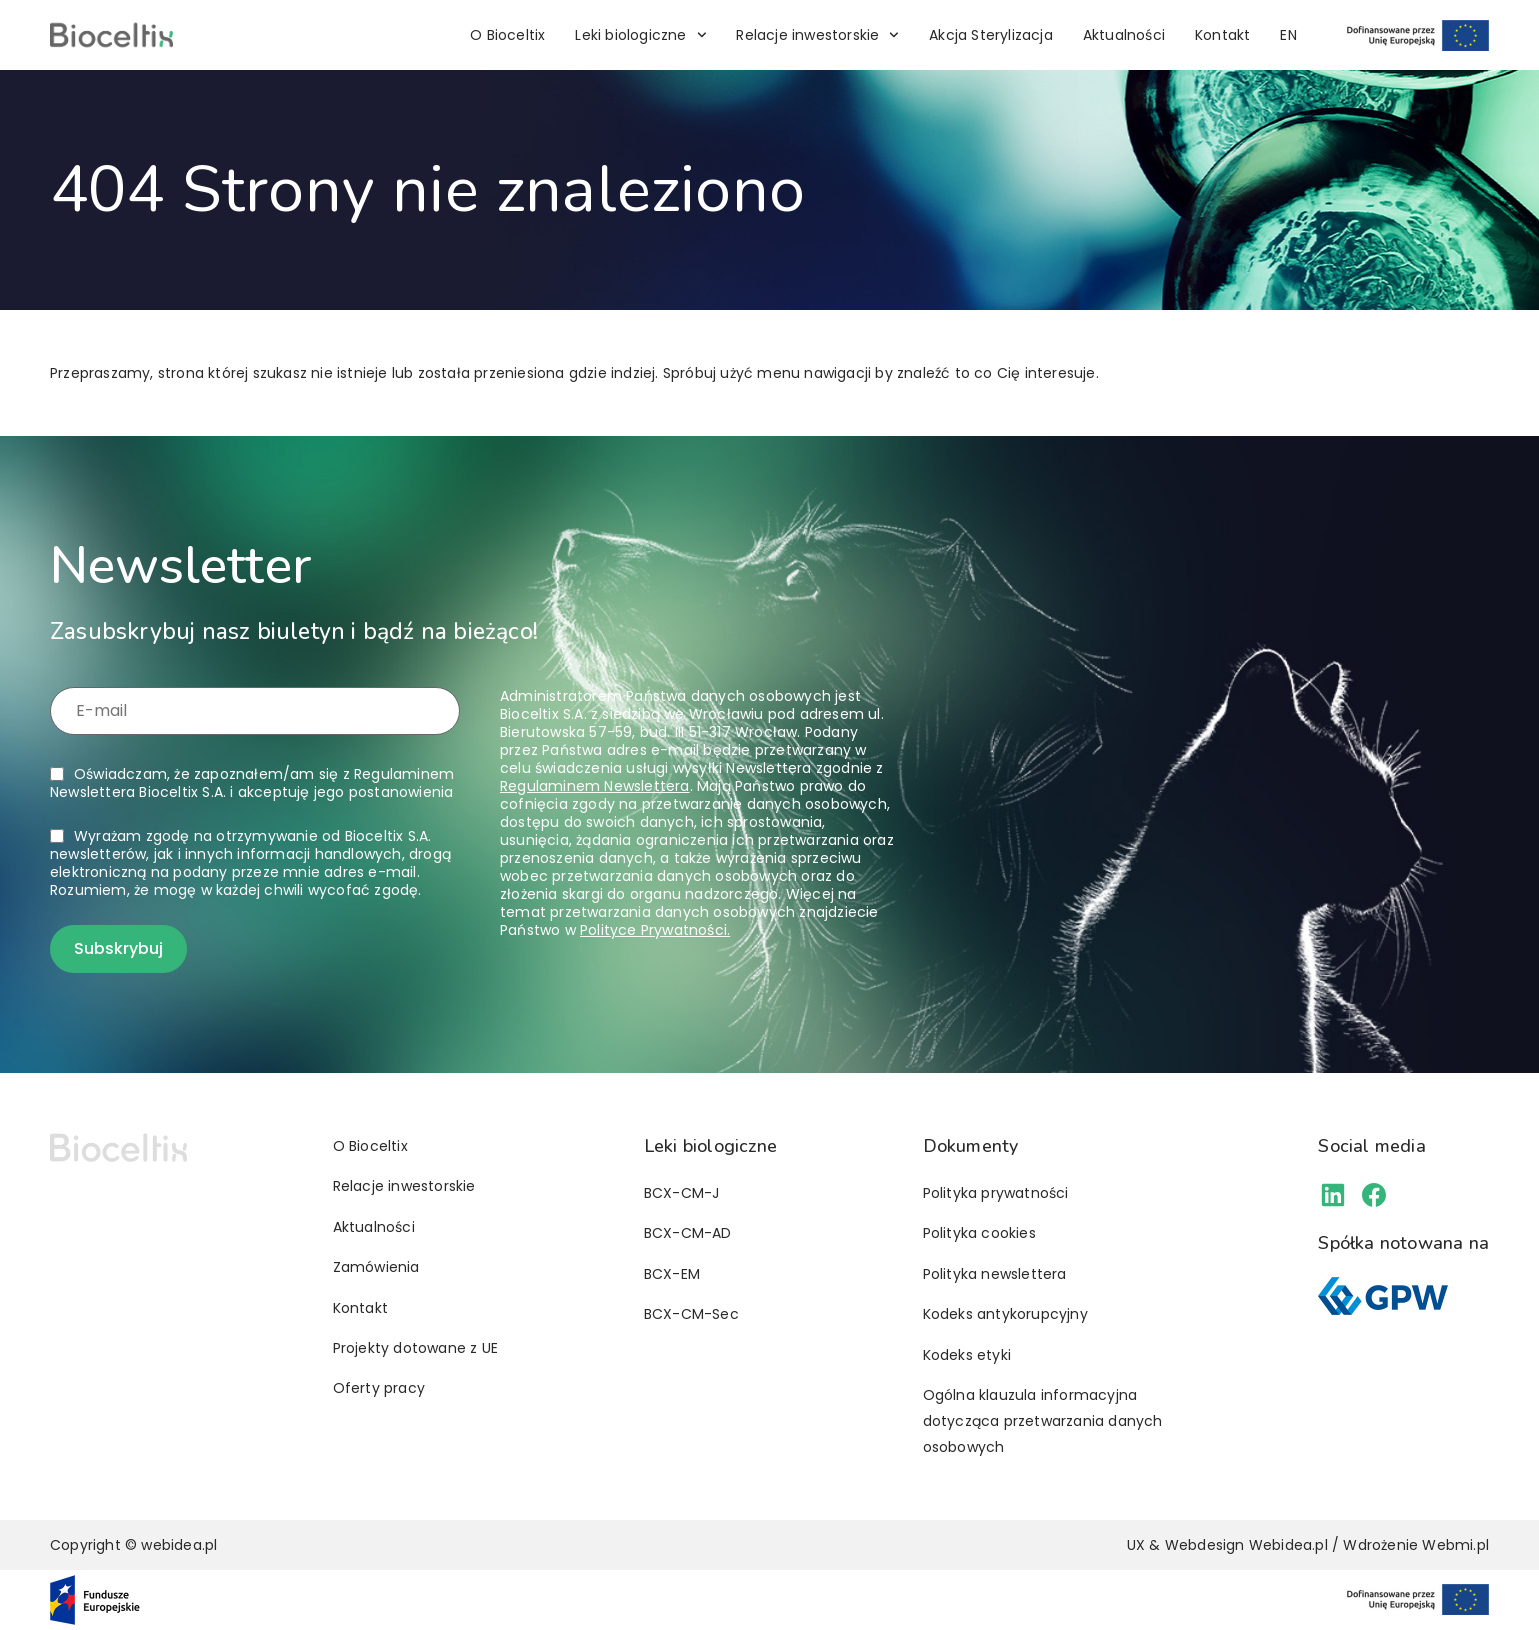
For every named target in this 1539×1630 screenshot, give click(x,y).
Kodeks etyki (967, 1355)
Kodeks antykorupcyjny (1005, 1314)
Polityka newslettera (995, 1274)
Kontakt (1222, 35)
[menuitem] (1288, 35)
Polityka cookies (979, 1233)
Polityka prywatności (996, 1193)
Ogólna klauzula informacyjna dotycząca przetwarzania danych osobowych (1043, 1421)
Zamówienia (376, 1267)
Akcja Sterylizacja (991, 35)
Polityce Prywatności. (655, 930)
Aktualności (1124, 35)
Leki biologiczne (640, 35)
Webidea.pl (1288, 1545)
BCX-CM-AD (688, 1233)
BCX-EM (672, 1274)
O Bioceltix (507, 35)
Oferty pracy (379, 1388)
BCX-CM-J (682, 1193)
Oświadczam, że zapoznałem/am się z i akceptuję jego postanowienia (252, 783)
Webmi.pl (1455, 1545)
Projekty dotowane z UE (415, 1348)
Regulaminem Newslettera (595, 786)
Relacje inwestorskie (817, 35)
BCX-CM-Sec (691, 1314)
